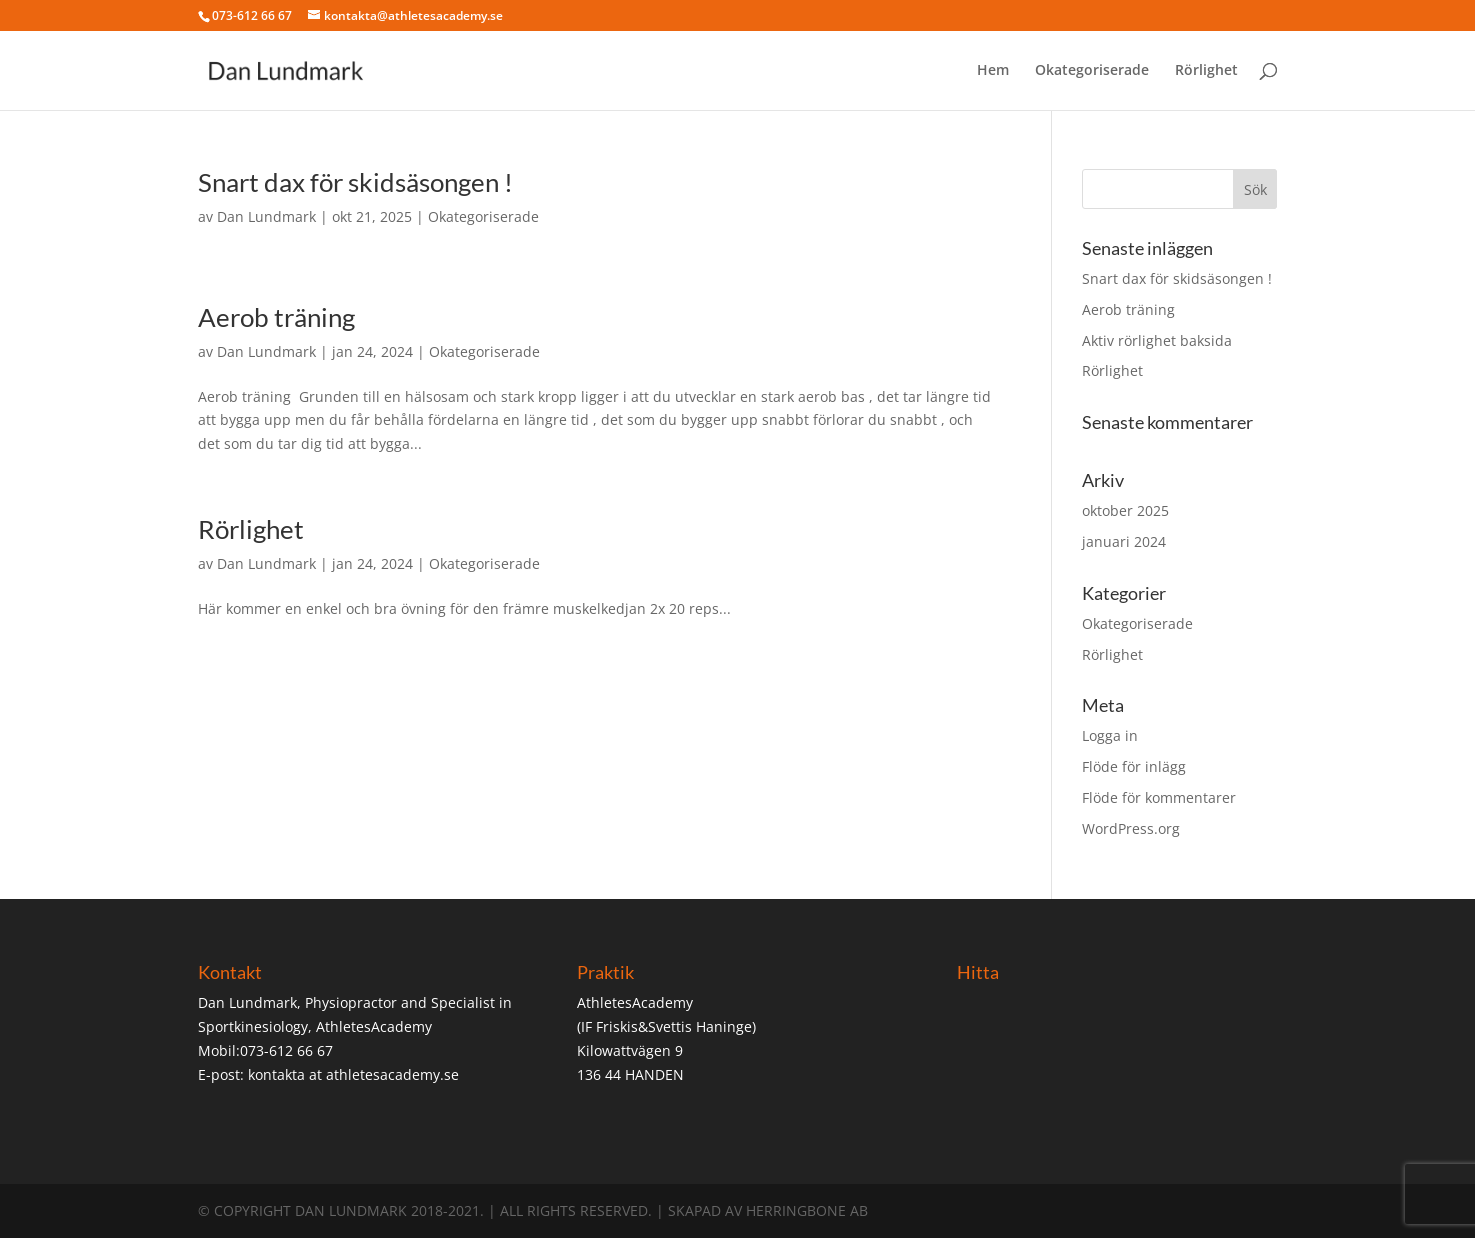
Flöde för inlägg (1134, 766)
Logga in (1110, 735)
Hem (993, 71)
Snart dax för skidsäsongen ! (355, 182)
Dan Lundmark (266, 216)
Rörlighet (1206, 71)
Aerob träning (276, 317)
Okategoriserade (1092, 71)
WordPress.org (1131, 828)
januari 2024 (1124, 541)
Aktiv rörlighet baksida (1157, 340)
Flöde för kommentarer (1159, 797)
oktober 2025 (1125, 510)
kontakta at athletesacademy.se (353, 1074)
